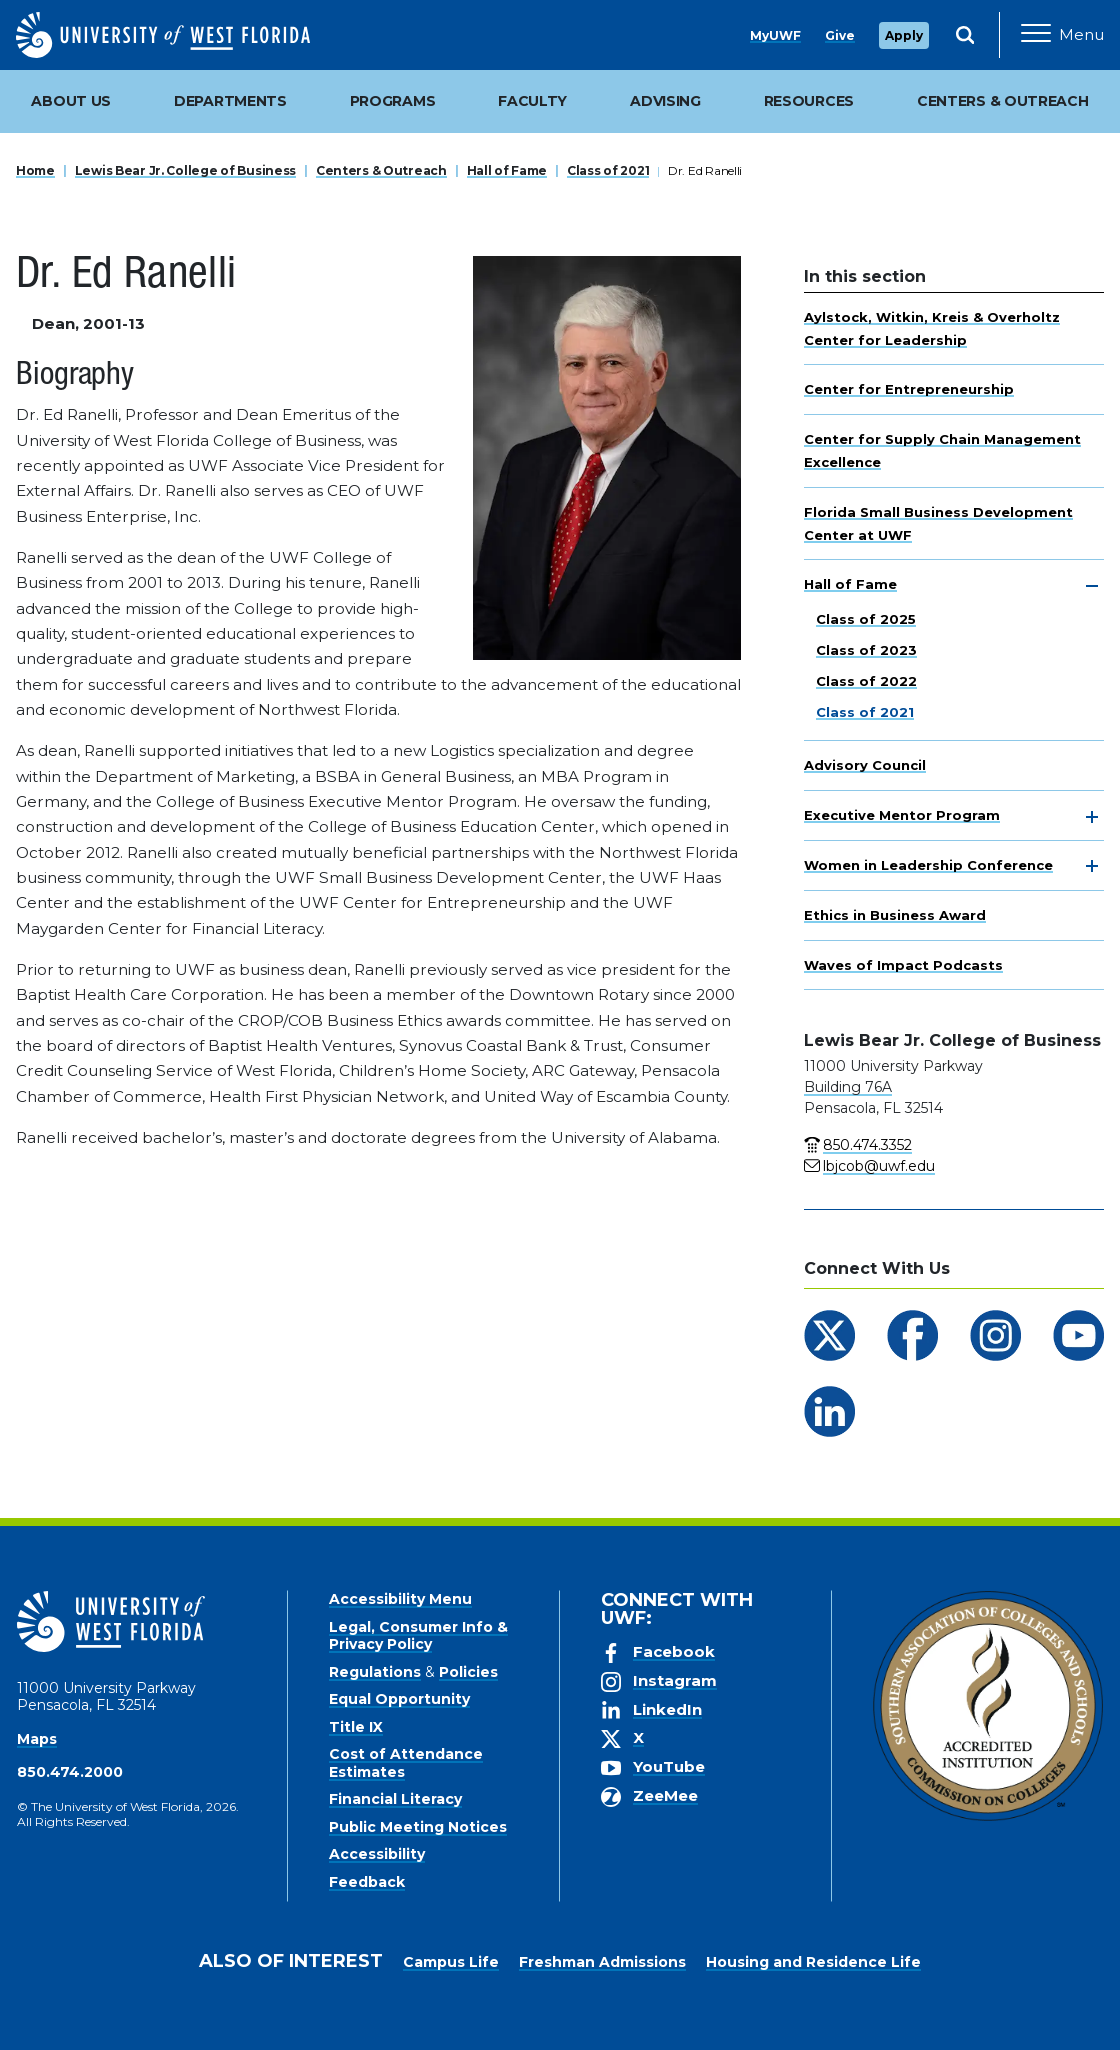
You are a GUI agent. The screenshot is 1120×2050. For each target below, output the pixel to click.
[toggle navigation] (1092, 586)
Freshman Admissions (602, 1962)
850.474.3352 (867, 1145)
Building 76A (848, 1087)
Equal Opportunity (399, 1699)
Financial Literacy (395, 1799)
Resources (809, 101)
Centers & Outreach (381, 170)
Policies (468, 1672)
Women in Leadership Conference (928, 865)
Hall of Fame (507, 170)
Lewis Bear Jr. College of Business (185, 170)
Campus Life (451, 1962)
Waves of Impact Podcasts (903, 965)
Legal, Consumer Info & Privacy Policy (418, 1636)
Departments (230, 101)
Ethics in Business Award (895, 915)
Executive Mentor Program (902, 815)
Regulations (375, 1672)
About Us (71, 101)
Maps (37, 1739)
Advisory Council (865, 765)
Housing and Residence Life (813, 1962)
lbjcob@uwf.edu (879, 1166)
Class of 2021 (608, 170)
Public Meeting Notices (418, 1827)
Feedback (367, 1882)
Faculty (532, 101)
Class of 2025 (866, 619)
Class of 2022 (866, 681)
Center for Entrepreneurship (909, 389)
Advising (665, 101)
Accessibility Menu (400, 1599)
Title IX (356, 1727)
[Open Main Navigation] (1062, 35)
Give (840, 35)
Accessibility (377, 1854)
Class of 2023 (866, 650)
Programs (393, 101)
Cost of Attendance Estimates (406, 1763)
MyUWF (775, 35)
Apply (904, 35)
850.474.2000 (70, 1772)
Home (35, 170)
